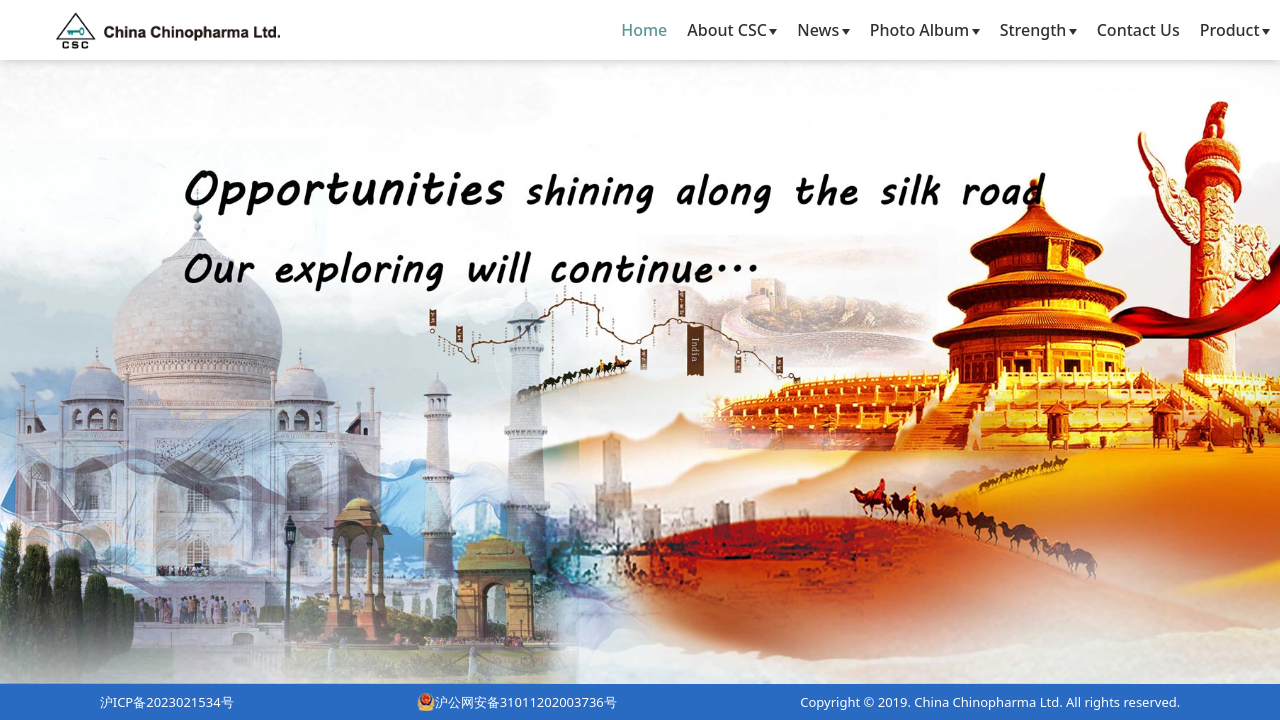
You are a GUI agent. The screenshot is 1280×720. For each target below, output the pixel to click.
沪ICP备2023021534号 (167, 702)
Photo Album (925, 30)
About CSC (732, 30)
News (823, 30)
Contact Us (1138, 30)
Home (644, 30)
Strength (1038, 30)
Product (1235, 30)
